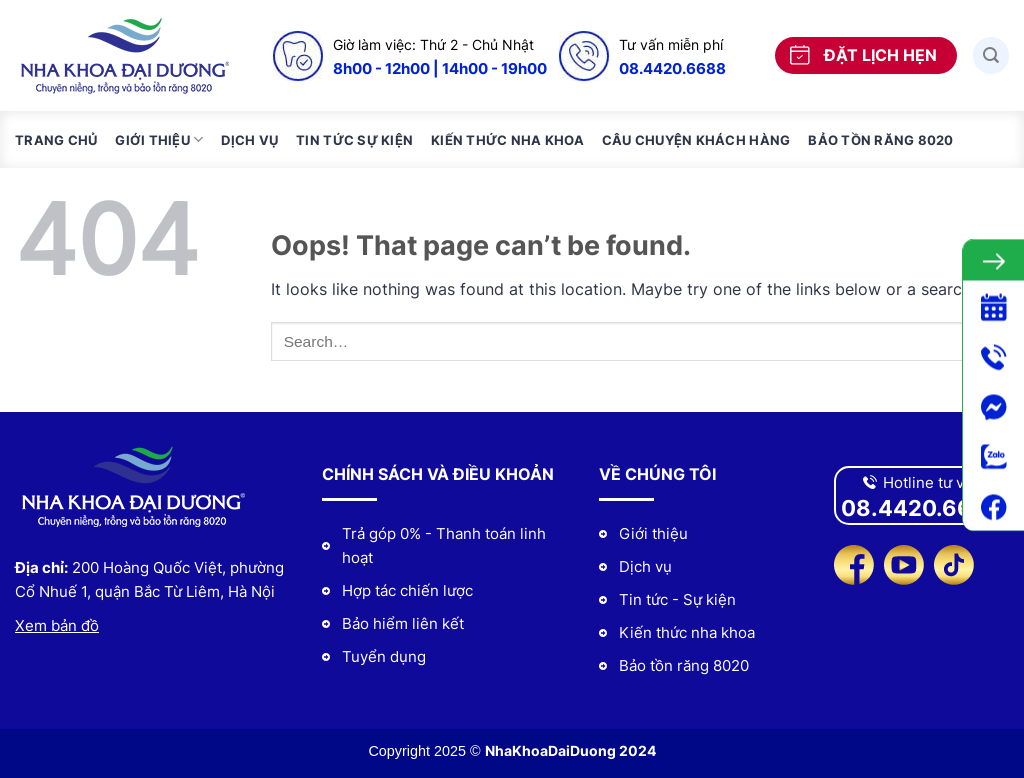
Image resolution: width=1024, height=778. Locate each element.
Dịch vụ (249, 140)
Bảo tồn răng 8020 (880, 140)
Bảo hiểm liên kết (403, 623)
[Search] (991, 55)
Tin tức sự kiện (354, 140)
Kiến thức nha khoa (507, 140)
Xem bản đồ (57, 625)
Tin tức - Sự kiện (677, 599)
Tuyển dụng (384, 656)
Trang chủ (56, 140)
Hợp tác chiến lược (407, 590)
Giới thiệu (159, 139)
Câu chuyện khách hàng (696, 140)
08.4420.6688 (672, 68)
